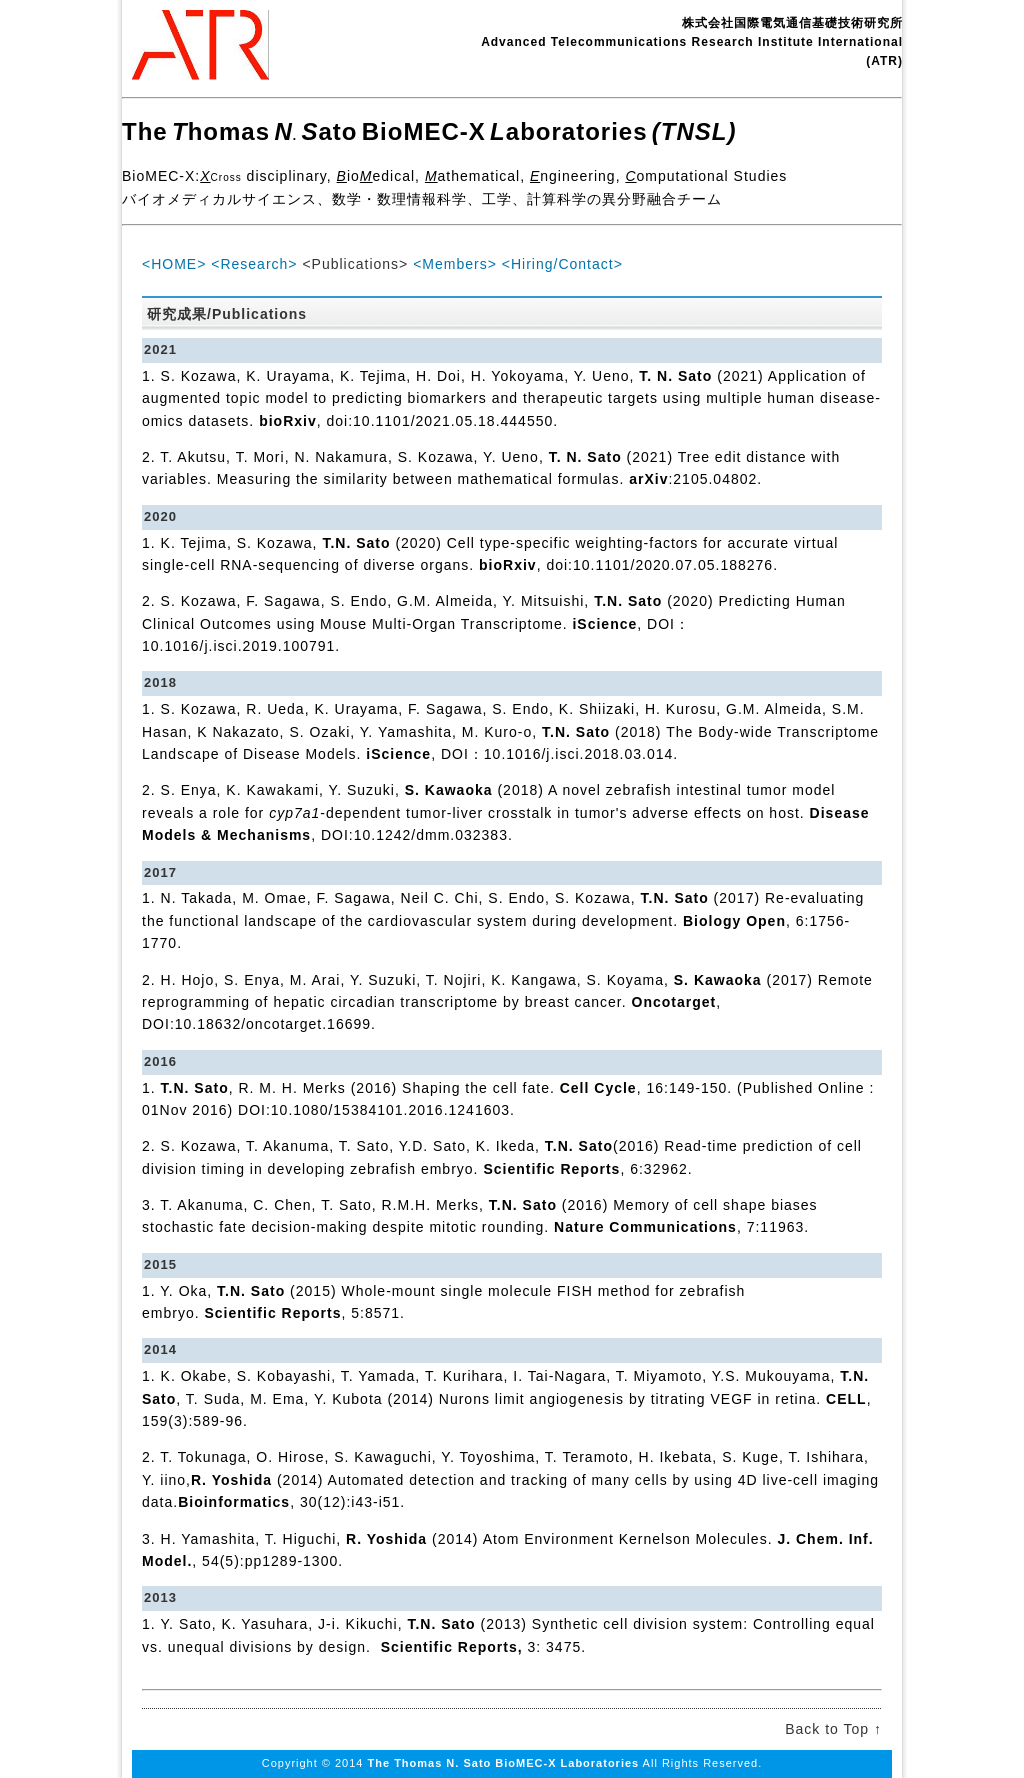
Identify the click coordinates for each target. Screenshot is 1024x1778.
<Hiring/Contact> (562, 264)
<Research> (254, 264)
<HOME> (174, 264)
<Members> (455, 264)
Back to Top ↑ (833, 1729)
